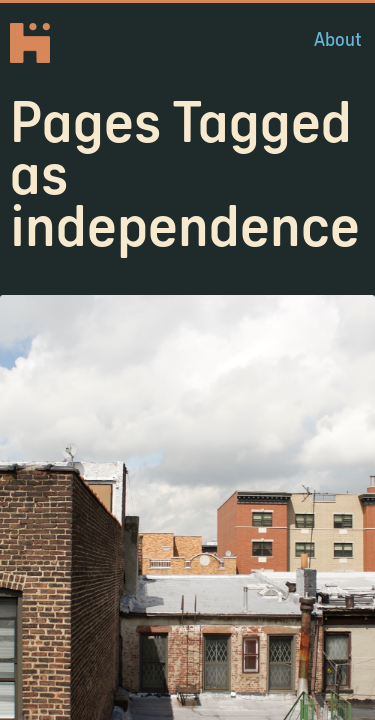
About (338, 39)
